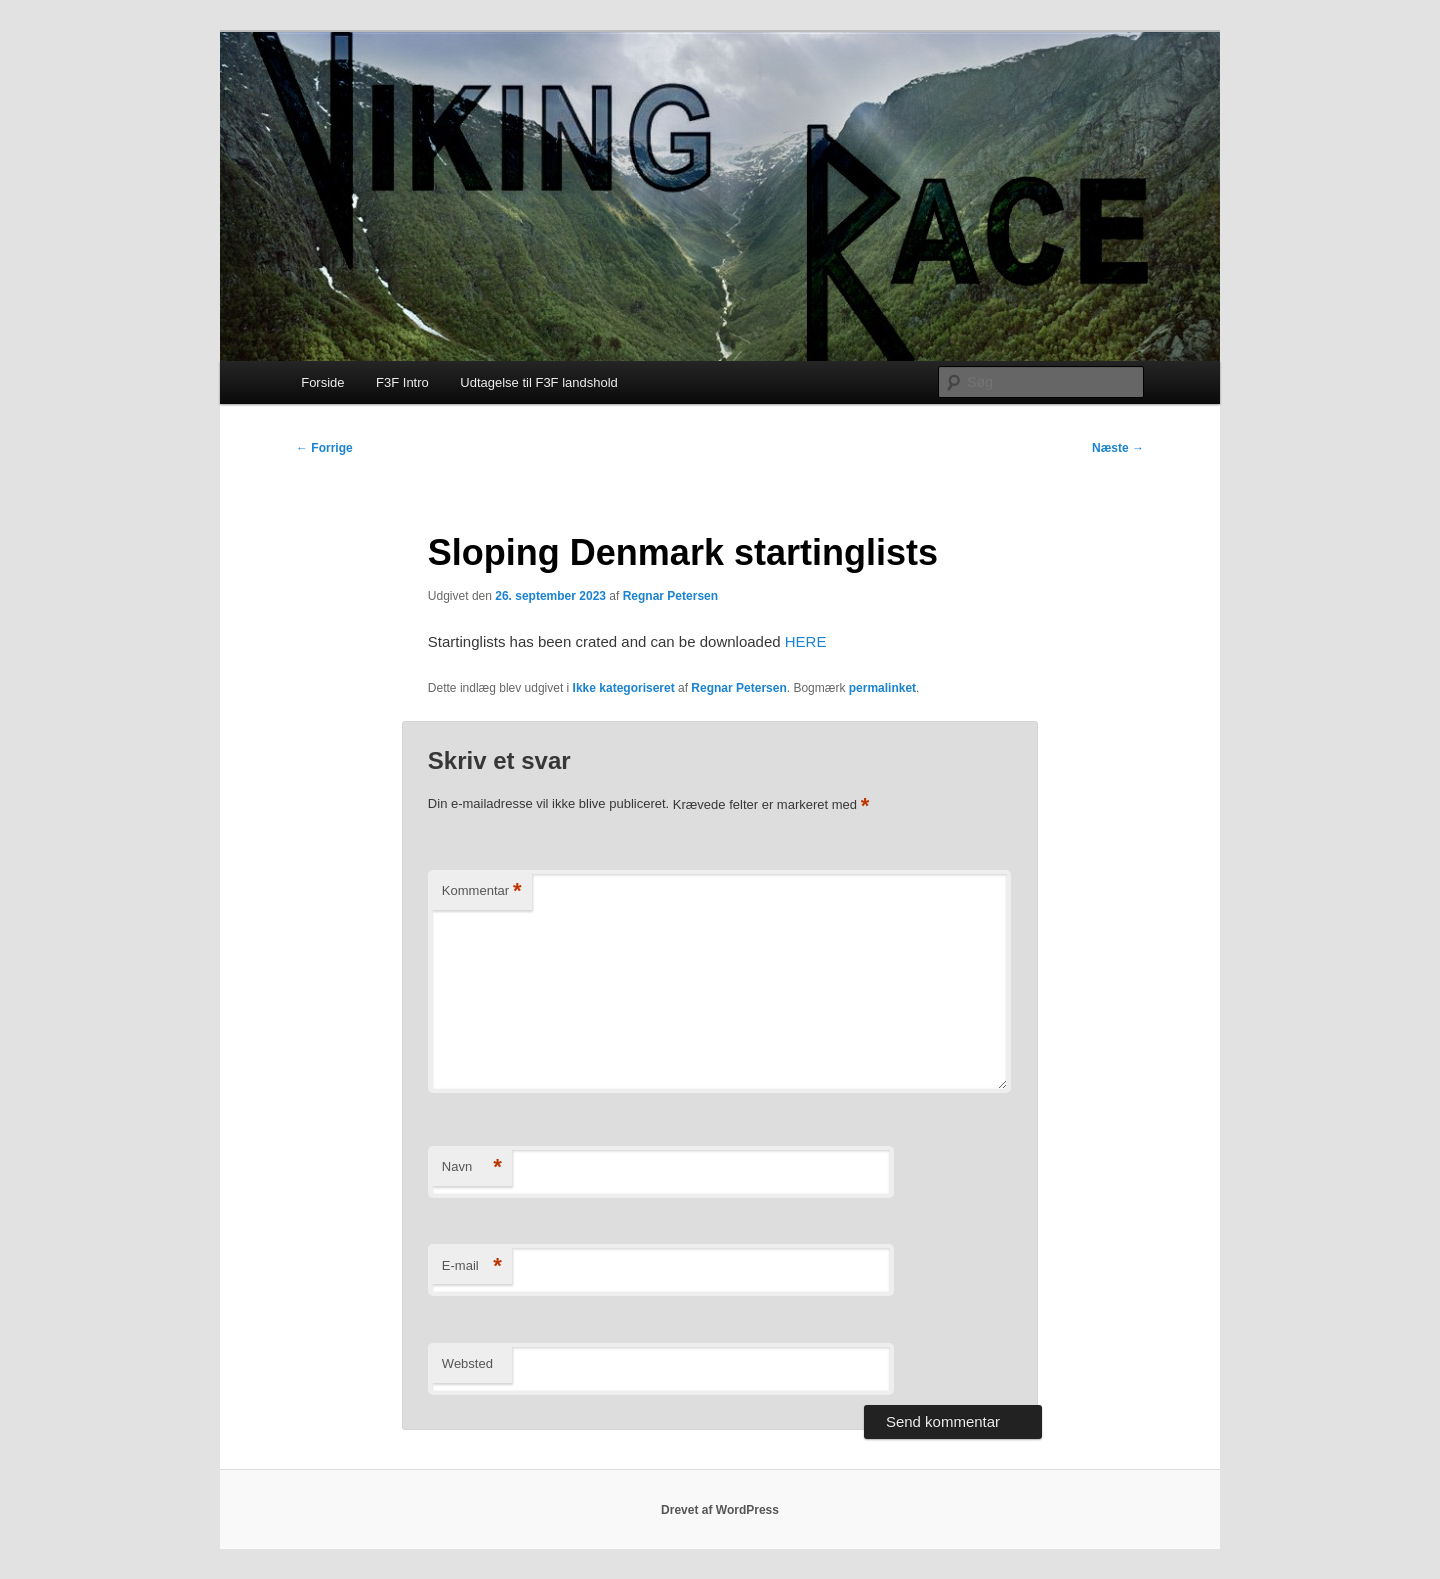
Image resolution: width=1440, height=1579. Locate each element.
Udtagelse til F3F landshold (539, 382)
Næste (1118, 448)
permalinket (882, 688)
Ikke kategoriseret (624, 688)
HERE (806, 641)
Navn (472, 1167)
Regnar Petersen (670, 596)
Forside (322, 382)
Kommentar (482, 891)
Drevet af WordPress (720, 1510)
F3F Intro (402, 382)
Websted (467, 1363)
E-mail (472, 1266)
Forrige (324, 448)
